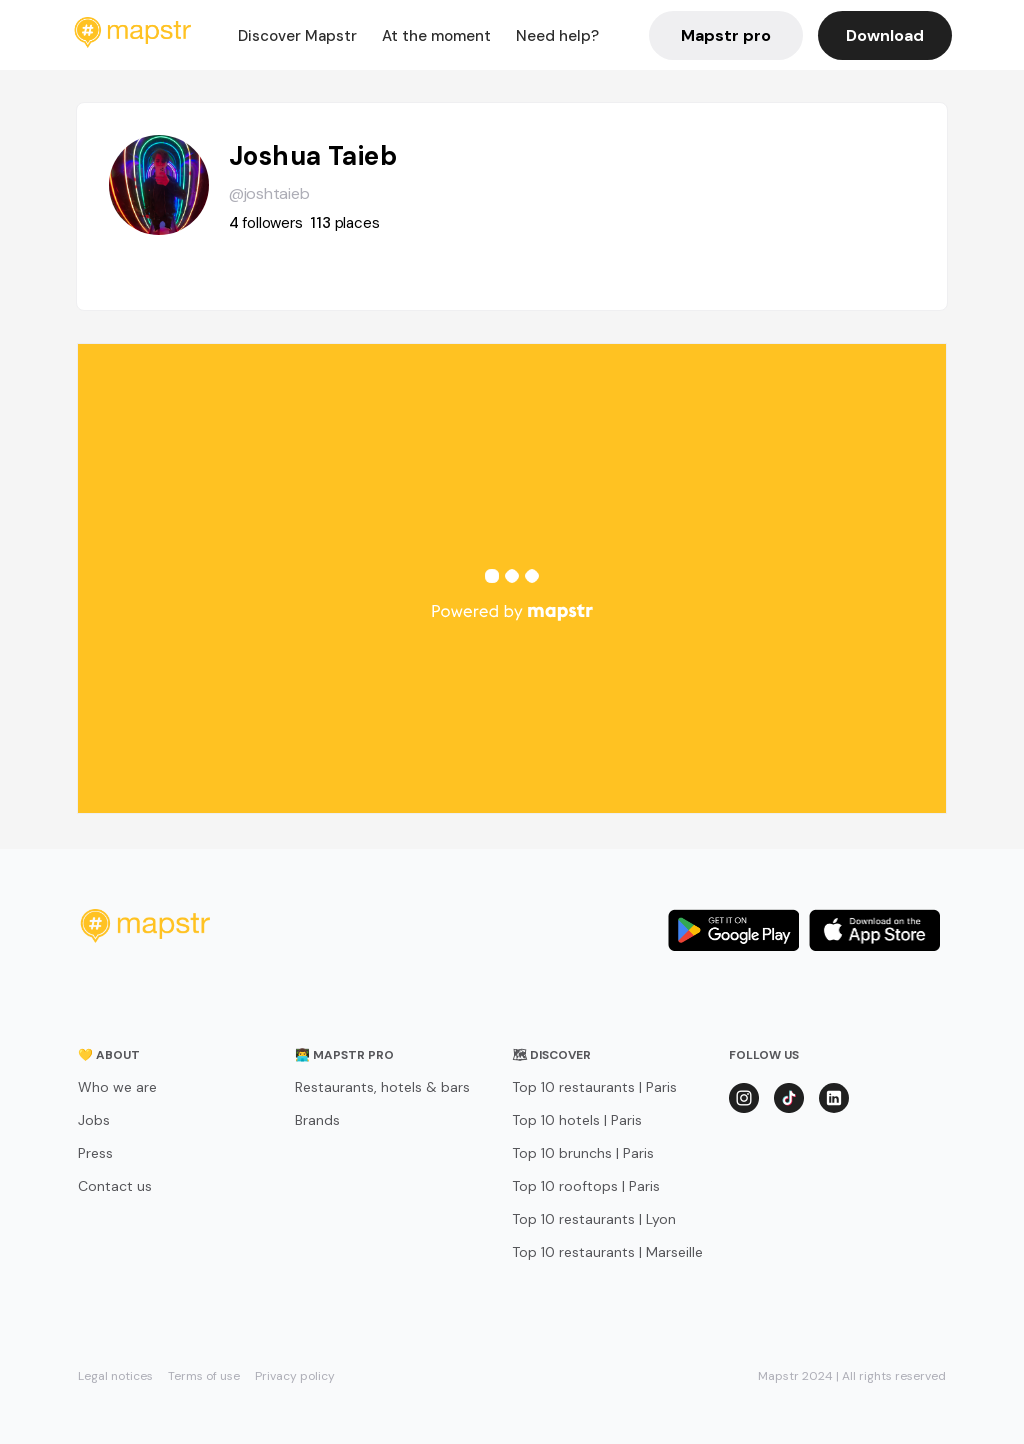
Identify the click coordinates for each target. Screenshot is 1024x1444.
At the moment (436, 36)
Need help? (557, 36)
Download (885, 35)
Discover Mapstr (297, 36)
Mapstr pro (726, 35)
